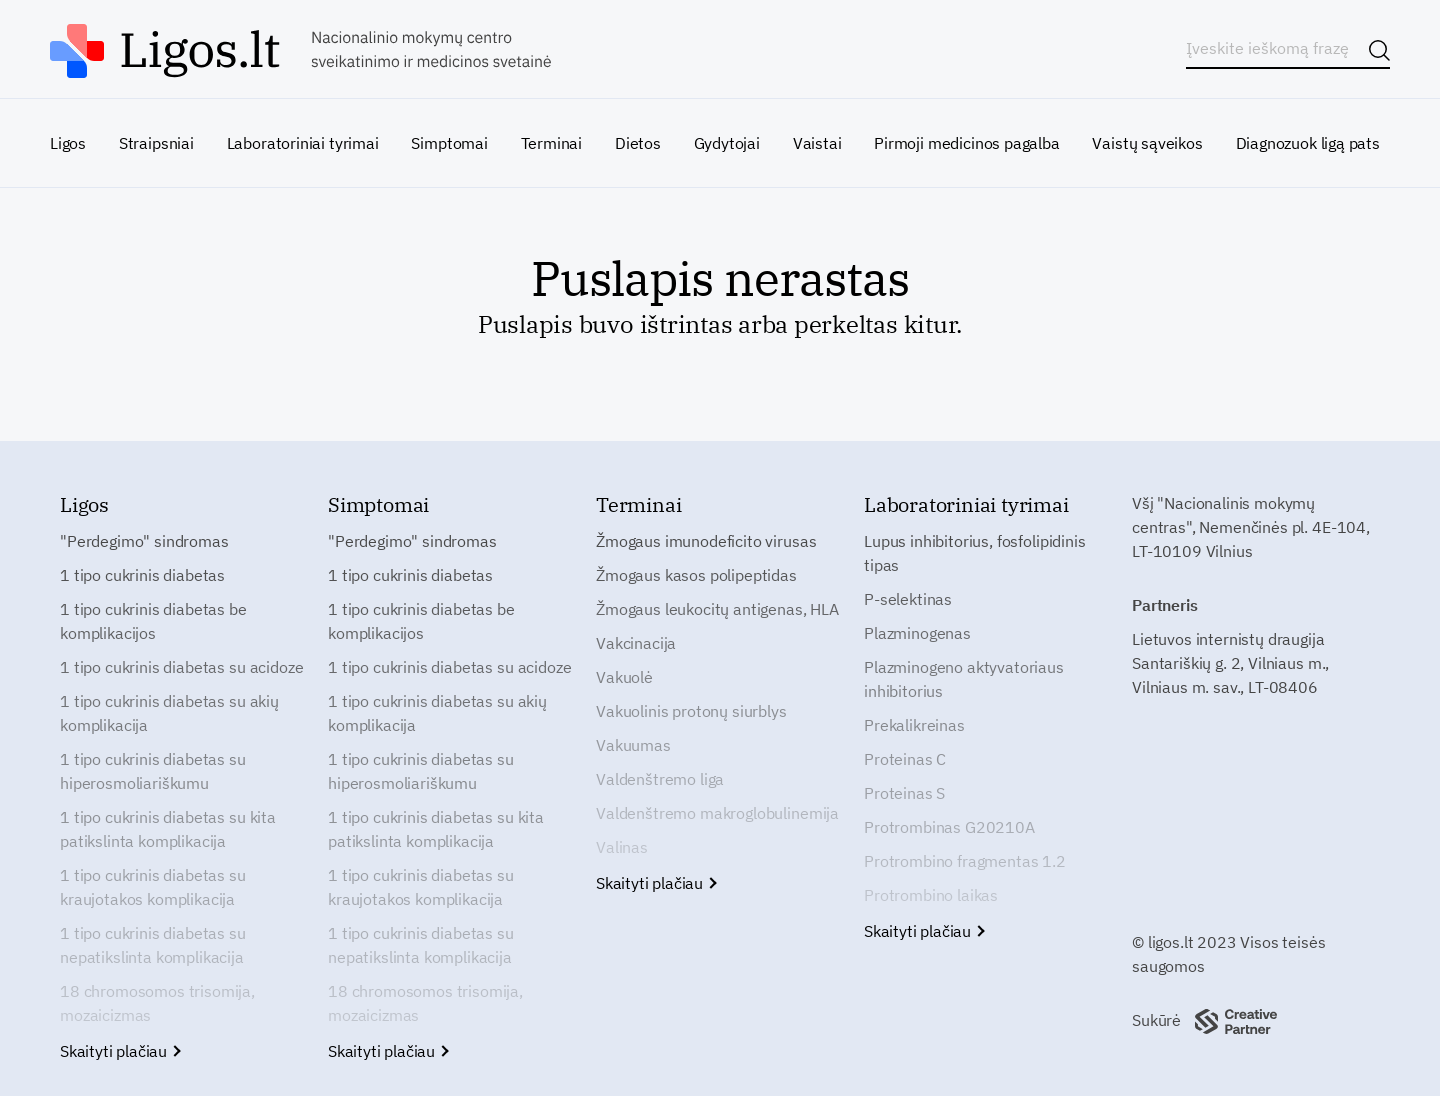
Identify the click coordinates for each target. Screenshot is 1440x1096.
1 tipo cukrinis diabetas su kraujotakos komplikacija (153, 887)
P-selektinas (908, 599)
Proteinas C (905, 759)
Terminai (552, 143)
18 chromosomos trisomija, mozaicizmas (157, 1003)
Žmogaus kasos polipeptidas (696, 575)
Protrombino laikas (931, 895)
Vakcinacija (636, 643)
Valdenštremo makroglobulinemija (717, 813)
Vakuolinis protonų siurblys (691, 711)
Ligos (68, 143)
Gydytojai (727, 143)
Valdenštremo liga (660, 779)
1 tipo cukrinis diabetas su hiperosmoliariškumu (153, 771)
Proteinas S (904, 793)
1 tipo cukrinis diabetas (142, 575)
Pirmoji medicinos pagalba (967, 143)
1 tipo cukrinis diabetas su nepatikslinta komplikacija (153, 945)
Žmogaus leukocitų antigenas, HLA (717, 609)
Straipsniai (156, 143)
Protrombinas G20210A (949, 827)
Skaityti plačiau (119, 1051)
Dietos (638, 143)
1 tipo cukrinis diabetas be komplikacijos (153, 621)
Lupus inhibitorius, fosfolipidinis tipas (975, 553)
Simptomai (449, 143)
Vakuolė (624, 677)
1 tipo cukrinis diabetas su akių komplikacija (169, 713)
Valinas (622, 847)
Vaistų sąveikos (1147, 143)
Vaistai (817, 143)
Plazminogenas (917, 633)
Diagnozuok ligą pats (1308, 143)
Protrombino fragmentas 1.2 (965, 861)
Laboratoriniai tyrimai (303, 143)
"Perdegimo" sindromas (144, 541)
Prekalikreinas (914, 725)
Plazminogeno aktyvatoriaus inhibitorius (964, 679)
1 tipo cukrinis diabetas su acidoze (181, 667)
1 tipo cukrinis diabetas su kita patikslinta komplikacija (168, 829)
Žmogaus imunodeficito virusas (706, 541)
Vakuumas (633, 745)
